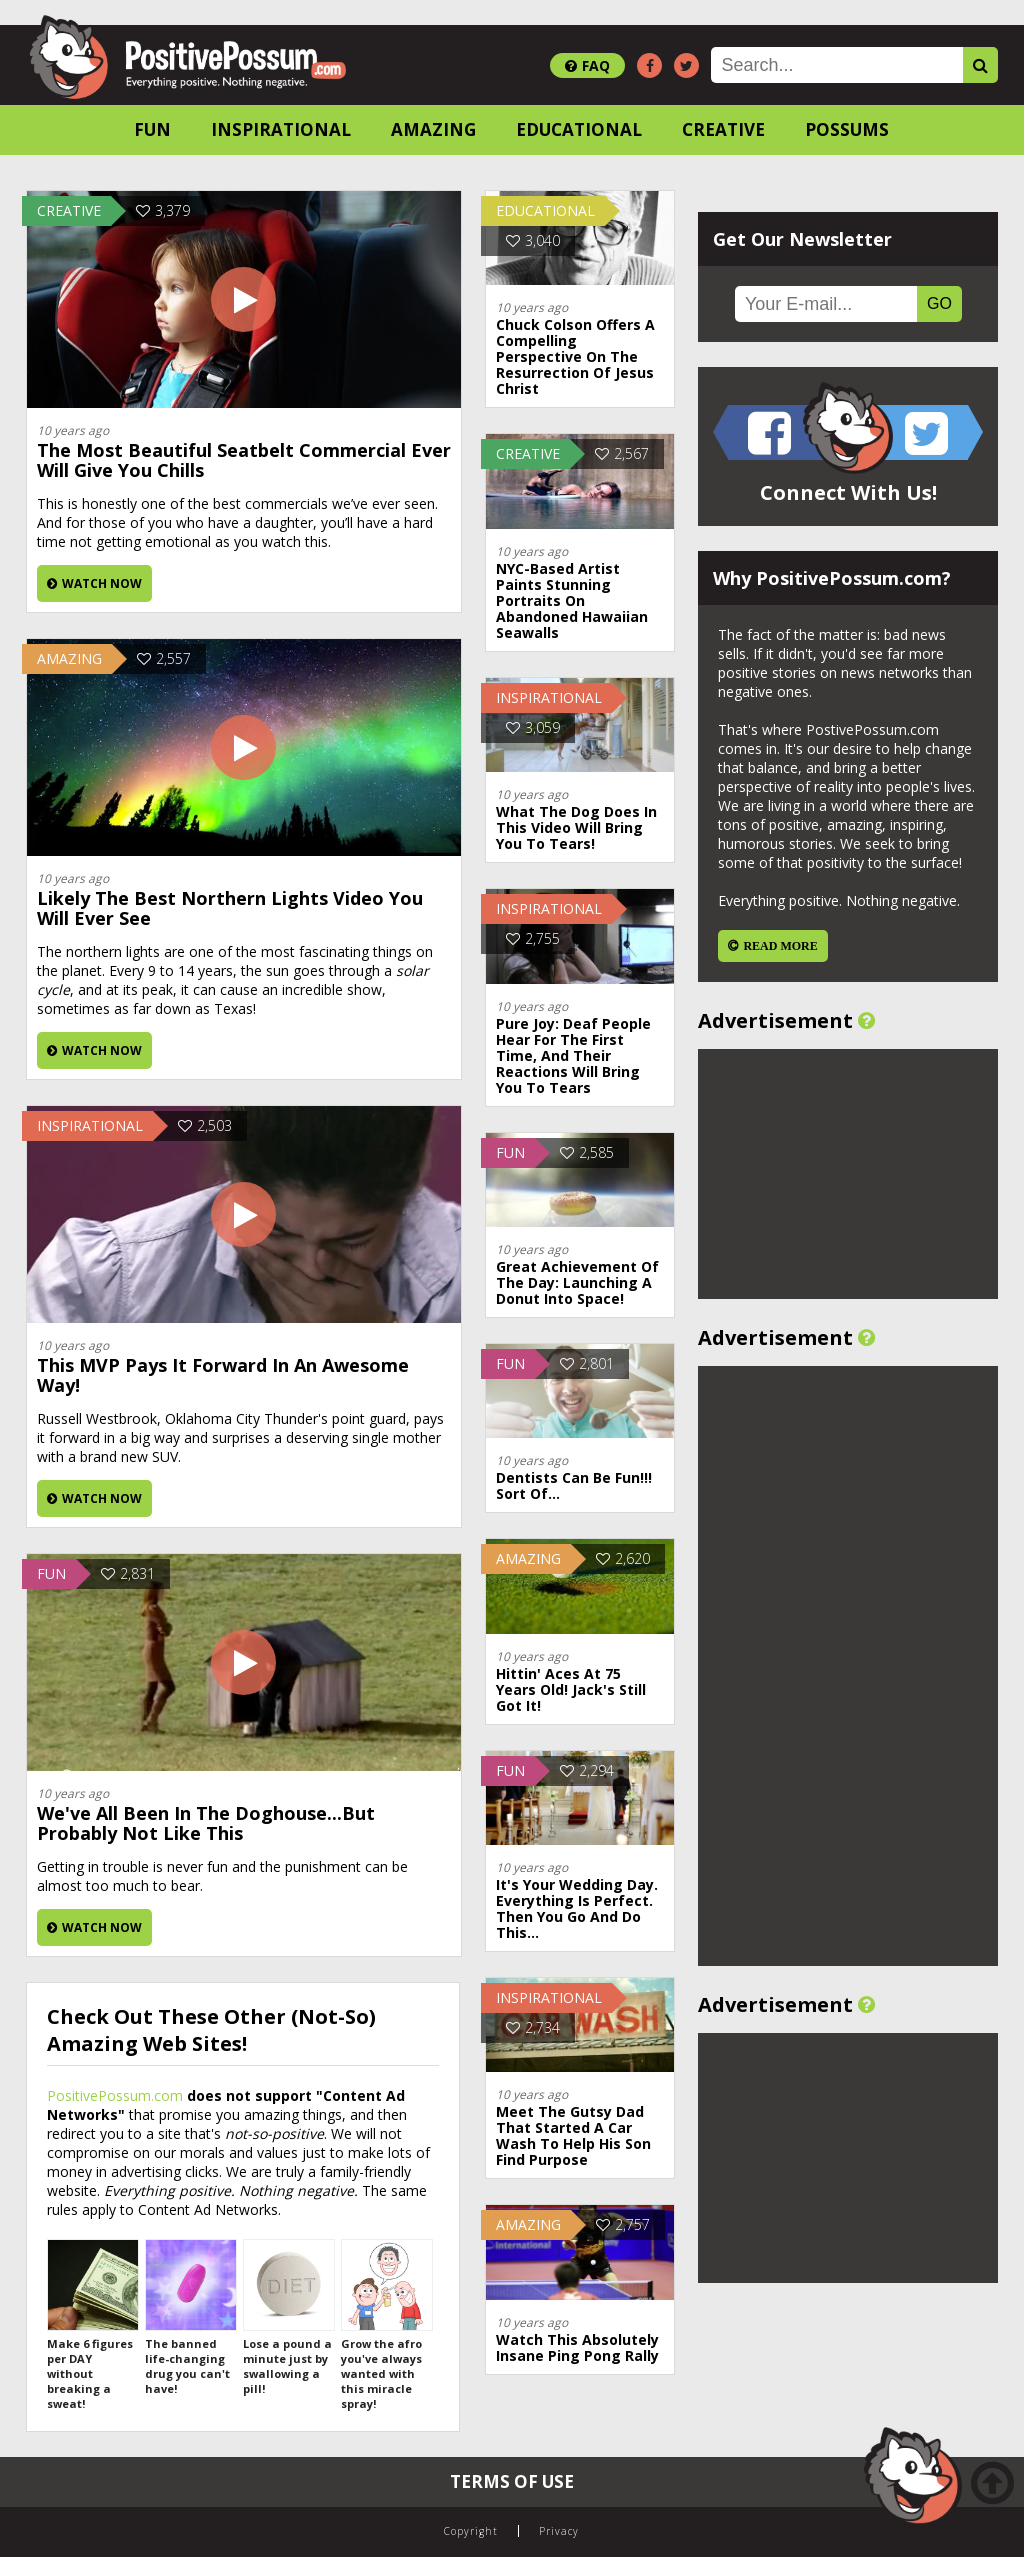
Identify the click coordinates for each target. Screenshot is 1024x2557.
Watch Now (94, 583)
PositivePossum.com (115, 2095)
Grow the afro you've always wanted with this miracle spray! (386, 2325)
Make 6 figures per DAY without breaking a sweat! (92, 2325)
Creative (723, 129)
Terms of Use (512, 2481)
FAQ (587, 65)
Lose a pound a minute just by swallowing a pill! (288, 2317)
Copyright (471, 2531)
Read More (780, 946)
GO (939, 303)
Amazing (433, 129)
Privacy (559, 2531)
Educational (579, 129)
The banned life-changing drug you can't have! (190, 2317)
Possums (847, 129)
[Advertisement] (848, 1174)
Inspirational (281, 129)
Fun (152, 129)
